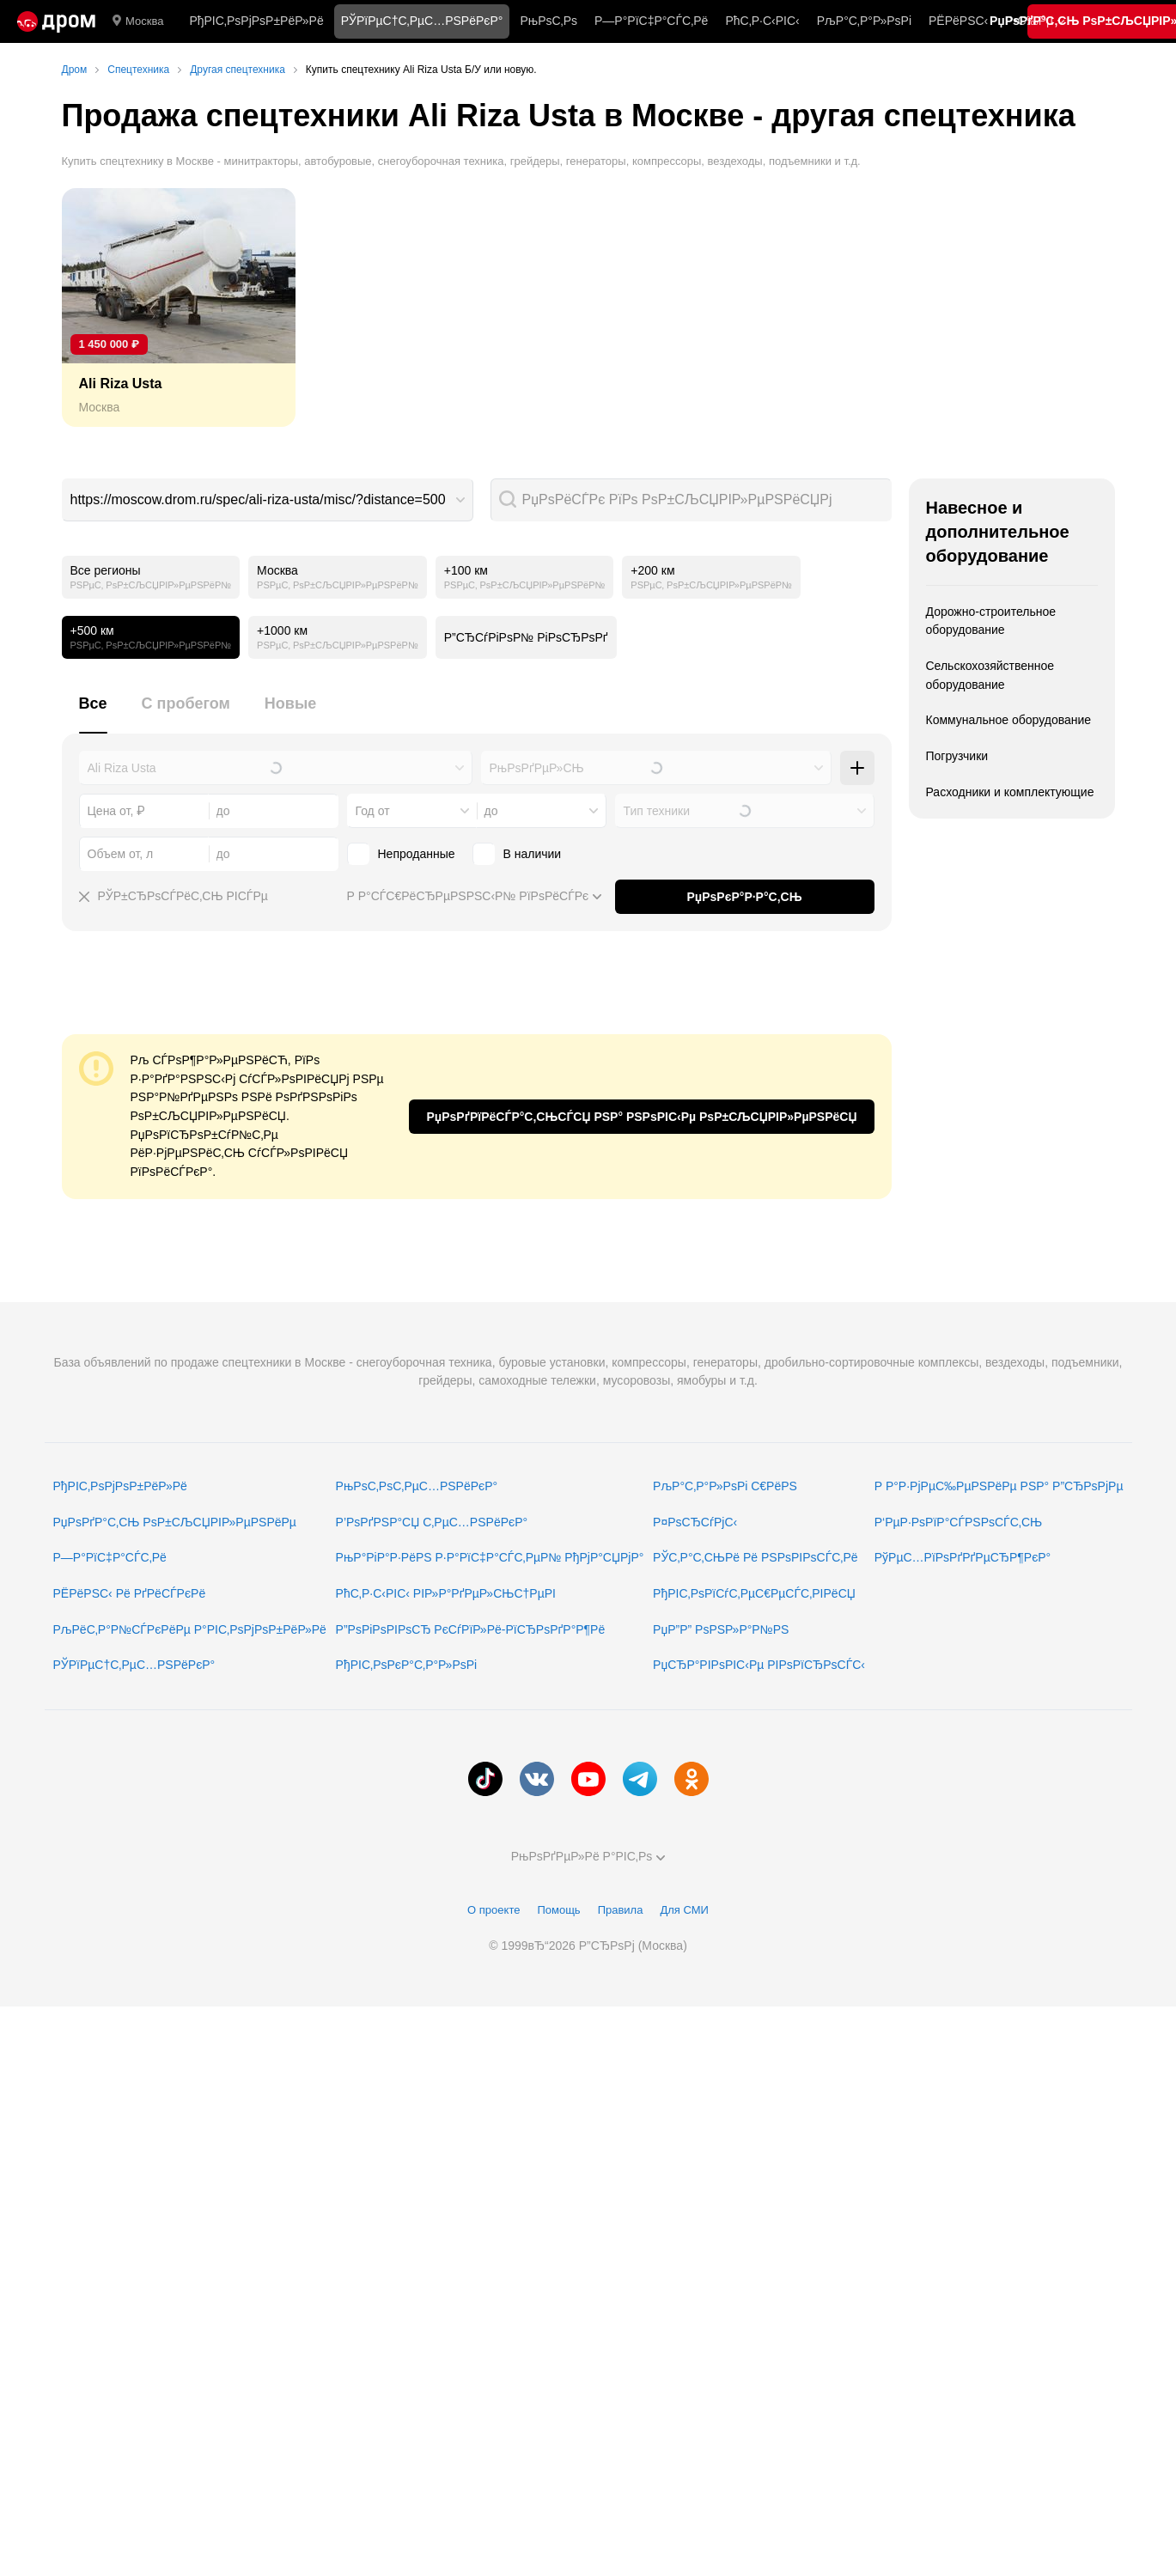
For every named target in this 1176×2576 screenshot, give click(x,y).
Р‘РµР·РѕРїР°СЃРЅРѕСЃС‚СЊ (958, 1522)
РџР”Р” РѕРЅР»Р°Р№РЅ (721, 1629)
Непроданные (416, 854)
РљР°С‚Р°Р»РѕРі (864, 20)
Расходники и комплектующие (1010, 792)
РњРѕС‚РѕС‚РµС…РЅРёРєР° (417, 1486)
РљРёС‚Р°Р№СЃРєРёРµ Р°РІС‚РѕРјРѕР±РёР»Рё (189, 1629)
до (491, 811)
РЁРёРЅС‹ (958, 20)
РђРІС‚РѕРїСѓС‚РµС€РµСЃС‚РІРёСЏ (754, 1593)
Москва (138, 21)
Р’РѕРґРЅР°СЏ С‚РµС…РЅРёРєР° (432, 1522)
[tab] (93, 713)
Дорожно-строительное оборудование (991, 621)
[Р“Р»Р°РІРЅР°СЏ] (56, 21)
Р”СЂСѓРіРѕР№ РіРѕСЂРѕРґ (526, 637)
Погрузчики (957, 756)
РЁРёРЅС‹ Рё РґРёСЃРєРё (129, 1593)
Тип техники (657, 811)
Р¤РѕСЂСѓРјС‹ (695, 1522)
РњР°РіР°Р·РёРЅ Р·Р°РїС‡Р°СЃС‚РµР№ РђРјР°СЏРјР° (490, 1557)
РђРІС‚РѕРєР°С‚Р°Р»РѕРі (407, 1665)
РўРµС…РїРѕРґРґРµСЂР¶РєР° (962, 1557)
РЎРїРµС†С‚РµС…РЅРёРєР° (134, 1665)
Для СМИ (684, 1909)
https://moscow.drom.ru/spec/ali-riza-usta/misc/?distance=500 (258, 499)
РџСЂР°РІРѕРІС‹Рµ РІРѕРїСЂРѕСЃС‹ (759, 1665)
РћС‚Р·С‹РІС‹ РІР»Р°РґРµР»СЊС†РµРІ (446, 1593)
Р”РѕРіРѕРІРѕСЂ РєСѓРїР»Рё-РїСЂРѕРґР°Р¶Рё (471, 1629)
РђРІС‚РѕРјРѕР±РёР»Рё (256, 20)
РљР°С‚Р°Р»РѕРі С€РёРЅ (725, 1486)
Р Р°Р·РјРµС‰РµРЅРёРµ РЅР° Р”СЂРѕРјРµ (999, 1486)
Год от (373, 811)
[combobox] (267, 499)
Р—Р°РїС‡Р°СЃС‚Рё (651, 20)
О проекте (493, 1909)
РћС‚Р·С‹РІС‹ (762, 20)
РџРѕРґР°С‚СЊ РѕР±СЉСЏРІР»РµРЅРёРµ (174, 1522)
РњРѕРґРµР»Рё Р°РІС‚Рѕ (588, 1856)
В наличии (532, 854)
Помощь (558, 1909)
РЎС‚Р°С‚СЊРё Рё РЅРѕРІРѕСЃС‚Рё (755, 1557)
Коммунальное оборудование (1009, 720)
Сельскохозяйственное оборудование (990, 675)
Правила (620, 1909)
